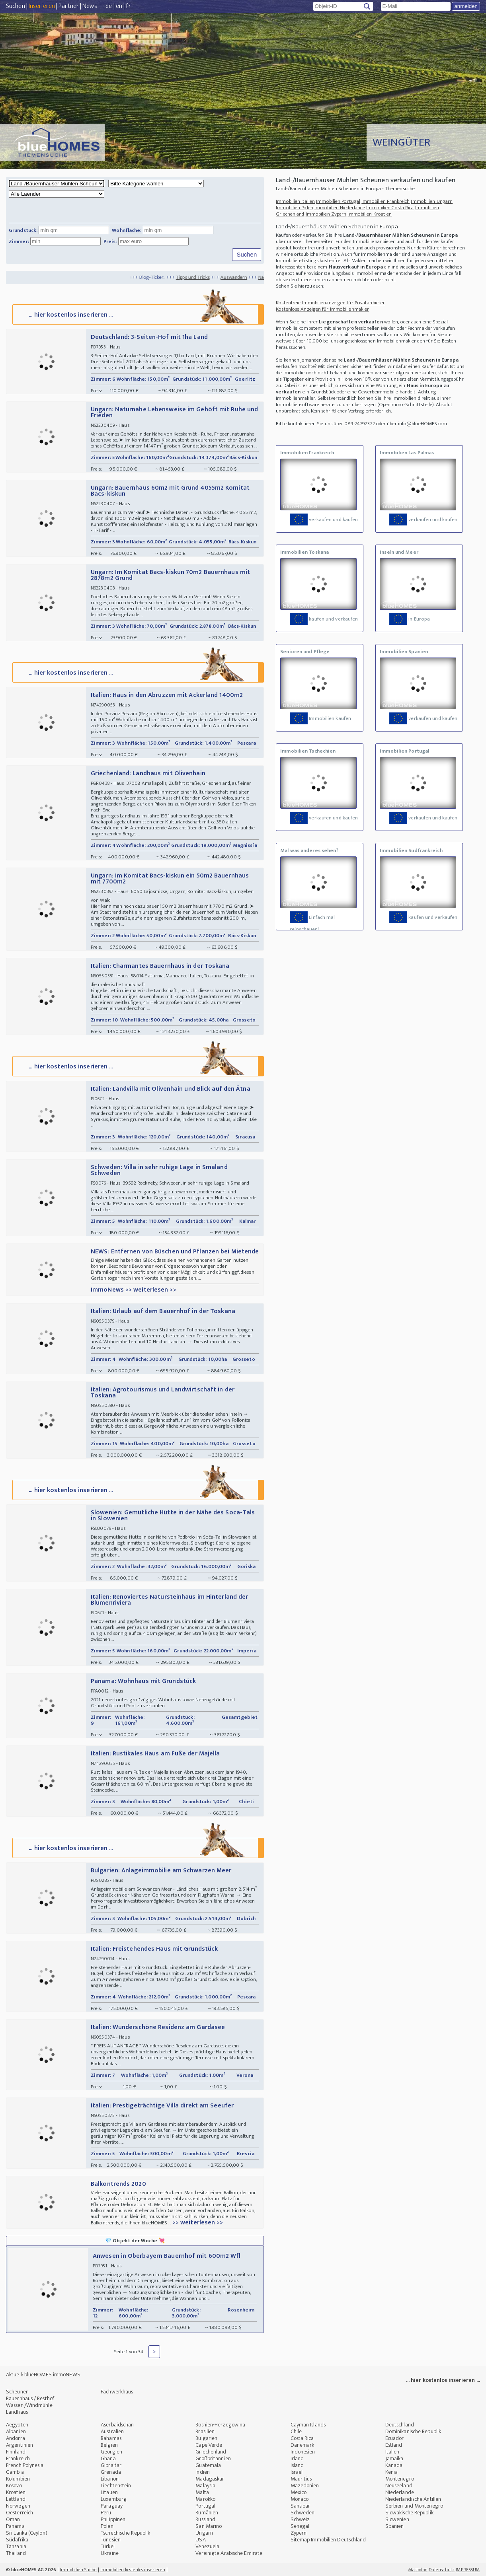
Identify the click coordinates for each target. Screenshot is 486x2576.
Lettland (15, 2499)
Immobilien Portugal (338, 201)
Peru (106, 2512)
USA (200, 2539)
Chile (296, 2431)
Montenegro (399, 2478)
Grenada (111, 2472)
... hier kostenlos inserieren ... (137, 314)
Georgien (111, 2451)
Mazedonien (305, 2485)
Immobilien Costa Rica (390, 207)
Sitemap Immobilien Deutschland (328, 2539)
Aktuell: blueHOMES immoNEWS (43, 2374)
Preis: (110, 241)
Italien (392, 2451)
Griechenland (210, 2451)
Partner (69, 6)
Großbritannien (212, 2458)
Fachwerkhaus (117, 2391)
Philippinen (113, 2519)
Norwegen (18, 2505)
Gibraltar (111, 2465)
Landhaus (17, 2411)
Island (297, 2465)
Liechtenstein (116, 2485)
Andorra (15, 2438)
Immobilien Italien (295, 201)
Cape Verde (208, 2445)
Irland (297, 2458)
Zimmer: (19, 241)
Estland (393, 2445)
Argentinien (19, 2445)
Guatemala (208, 2465)
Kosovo (14, 2485)
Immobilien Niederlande (339, 207)
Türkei (108, 2546)
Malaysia (205, 2485)
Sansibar (300, 2505)
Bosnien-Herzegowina (220, 2424)
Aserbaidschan (117, 2424)
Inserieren (42, 6)
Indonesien (303, 2451)
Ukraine (110, 2553)
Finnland (15, 2451)
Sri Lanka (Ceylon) (26, 2532)
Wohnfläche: (126, 230)
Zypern (299, 2532)
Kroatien (15, 2492)
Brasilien (205, 2431)
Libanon (110, 2478)
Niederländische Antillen (413, 2499)
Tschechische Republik (125, 2532)
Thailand (16, 2553)
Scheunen (17, 2391)
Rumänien (206, 2512)
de (108, 6)
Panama (15, 2526)
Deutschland (399, 2424)
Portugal (205, 2505)
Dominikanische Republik (413, 2431)
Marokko (205, 2499)
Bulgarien (206, 2438)
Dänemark (302, 2445)
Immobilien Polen (294, 207)
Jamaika (394, 2458)
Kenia (391, 2472)
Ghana (108, 2458)
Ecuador (394, 2438)
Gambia (15, 2472)
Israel (297, 2472)
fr (128, 6)
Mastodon (417, 2570)
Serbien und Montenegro (414, 2505)
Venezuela (207, 2546)
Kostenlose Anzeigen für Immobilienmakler (322, 309)
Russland (205, 2519)
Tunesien (111, 2539)
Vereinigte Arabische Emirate (228, 2553)
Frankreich (18, 2458)
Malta (202, 2492)
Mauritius (301, 2478)
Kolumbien (18, 2478)
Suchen (15, 6)
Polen (107, 2526)
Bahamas (111, 2438)
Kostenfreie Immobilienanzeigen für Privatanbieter (330, 302)
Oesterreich (19, 2512)
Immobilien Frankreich (385, 201)
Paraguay (112, 2505)
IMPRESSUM (468, 2570)
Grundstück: (23, 230)
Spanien (394, 2526)
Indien (202, 2472)
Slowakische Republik (409, 2512)
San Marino (208, 2526)
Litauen (109, 2492)
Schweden (303, 2512)
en (119, 6)
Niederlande (399, 2492)
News (89, 6)
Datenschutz (442, 2570)
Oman (13, 2519)
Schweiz (300, 2519)
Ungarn (204, 2532)
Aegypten (17, 2424)
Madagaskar (209, 2478)
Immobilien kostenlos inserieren (132, 2570)
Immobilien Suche (78, 2570)
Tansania (16, 2546)
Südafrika (17, 2539)
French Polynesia (25, 2465)
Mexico (299, 2492)
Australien (112, 2431)
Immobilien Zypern (326, 214)
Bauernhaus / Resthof (30, 2398)
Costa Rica (302, 2438)
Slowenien (397, 2519)
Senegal (300, 2526)
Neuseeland (398, 2485)
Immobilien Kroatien (369, 214)
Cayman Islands (308, 2424)
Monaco (300, 2499)
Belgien (109, 2445)
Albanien (16, 2431)
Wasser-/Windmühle (29, 2405)
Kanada (394, 2465)
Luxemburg (114, 2499)
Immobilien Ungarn (432, 201)
